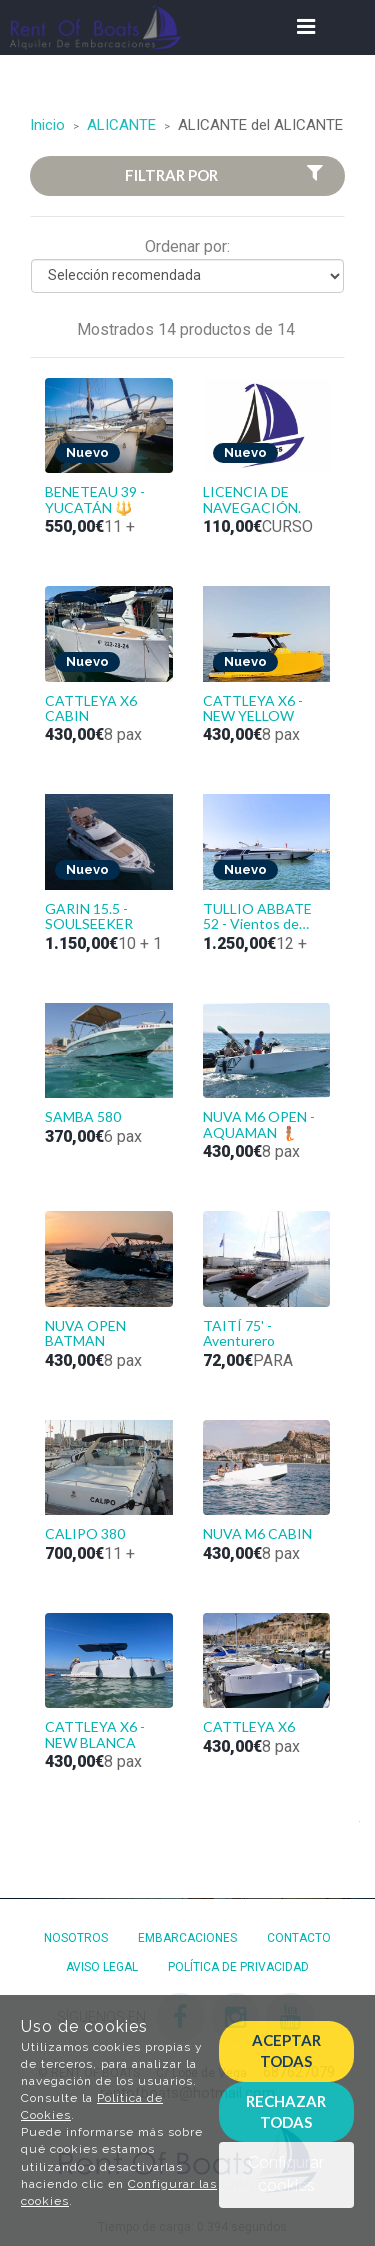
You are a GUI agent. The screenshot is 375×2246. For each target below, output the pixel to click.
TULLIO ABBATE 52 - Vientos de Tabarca (257, 916)
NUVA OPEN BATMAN (85, 1333)
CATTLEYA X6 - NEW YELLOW (253, 708)
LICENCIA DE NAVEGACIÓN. (252, 499)
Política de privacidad (238, 1967)
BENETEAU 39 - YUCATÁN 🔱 (95, 499)
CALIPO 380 (85, 1533)
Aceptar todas (286, 2050)
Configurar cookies (286, 2174)
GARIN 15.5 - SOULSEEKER (89, 916)
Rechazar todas (286, 2111)
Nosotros (76, 1938)
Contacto (299, 1938)
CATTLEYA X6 (249, 1726)
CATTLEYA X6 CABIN (91, 708)
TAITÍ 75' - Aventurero (239, 1333)
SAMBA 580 (83, 1116)
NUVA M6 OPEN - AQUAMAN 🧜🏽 (259, 1124)
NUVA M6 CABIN (257, 1533)
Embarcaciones (187, 1938)
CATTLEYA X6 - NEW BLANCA (95, 1734)
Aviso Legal (102, 1967)
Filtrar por (226, 174)
